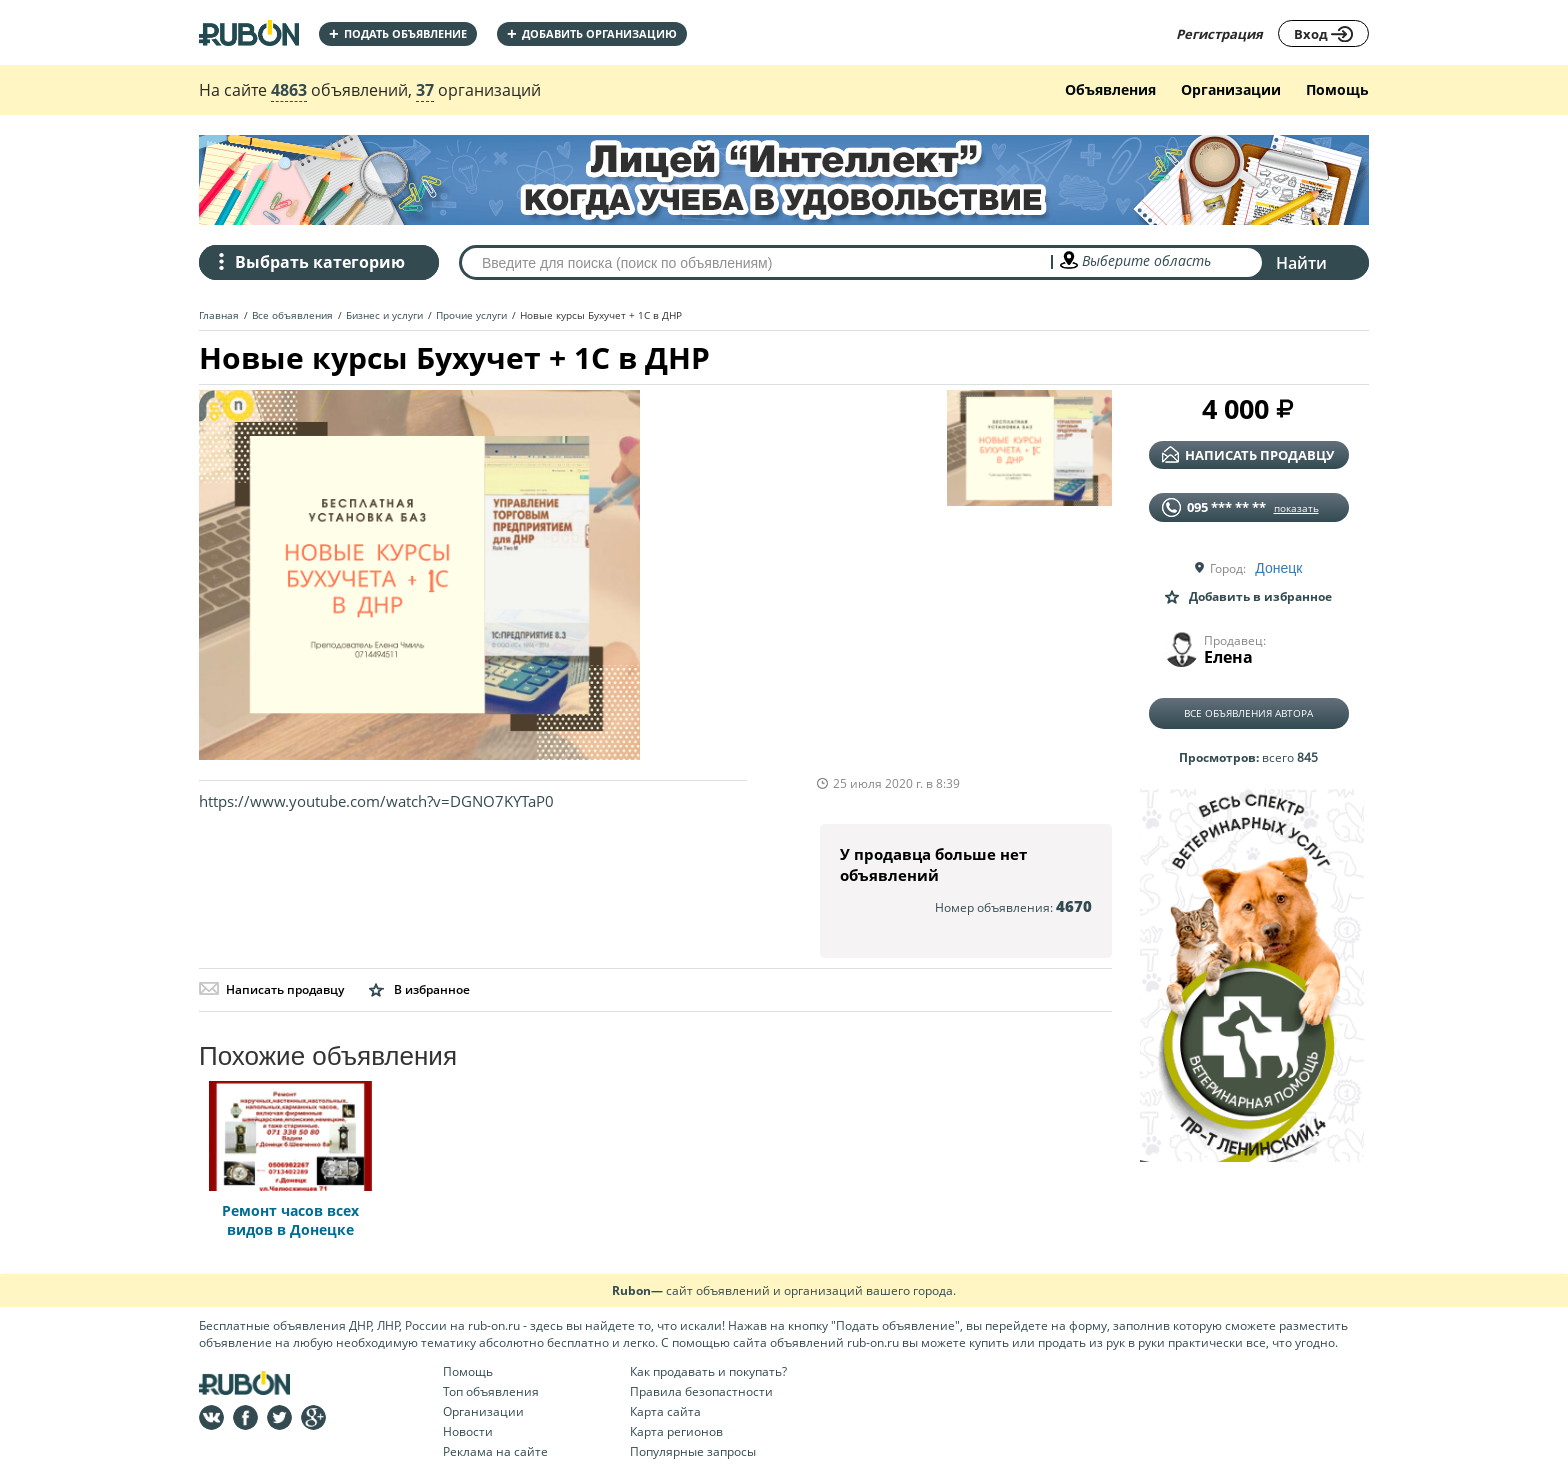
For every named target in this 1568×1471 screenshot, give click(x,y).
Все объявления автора (1248, 713)
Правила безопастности (701, 1391)
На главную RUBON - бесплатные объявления (249, 32)
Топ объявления (491, 1391)
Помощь (1337, 89)
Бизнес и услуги (384, 315)
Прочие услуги (471, 315)
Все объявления (292, 315)
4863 (289, 90)
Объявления (1110, 89)
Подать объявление (398, 33)
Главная (219, 315)
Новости (468, 1431)
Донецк (1278, 568)
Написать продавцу (271, 989)
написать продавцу (1248, 455)
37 (425, 90)
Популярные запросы (693, 1451)
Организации (1231, 89)
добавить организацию (592, 33)
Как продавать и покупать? (708, 1371)
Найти (1301, 263)
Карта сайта (665, 1411)
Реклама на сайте (495, 1451)
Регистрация (1219, 34)
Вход (1323, 34)
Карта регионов (676, 1431)
